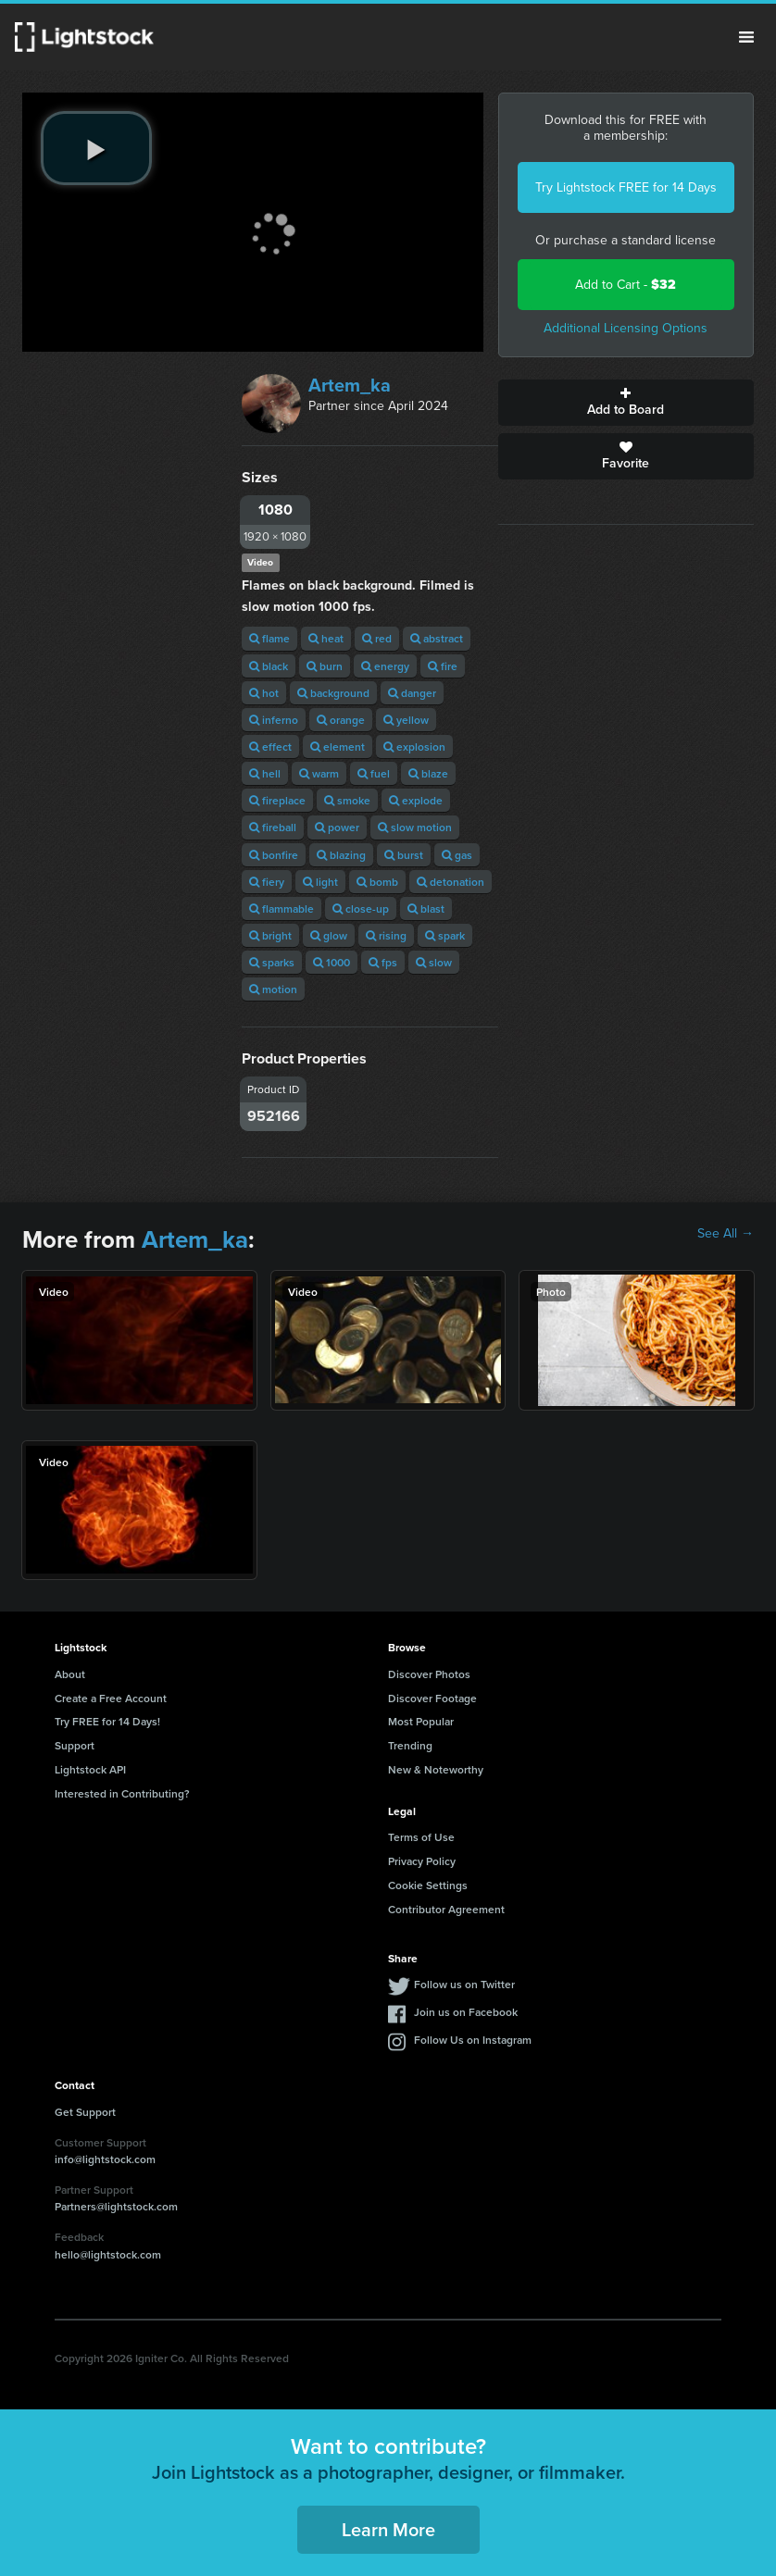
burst (403, 855)
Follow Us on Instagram (473, 2039)
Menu (746, 37)
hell (265, 773)
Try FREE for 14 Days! (107, 1721)
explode (416, 800)
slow (434, 962)
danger (412, 693)
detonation (450, 882)
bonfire (273, 855)
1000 (331, 962)
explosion (414, 746)
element (337, 746)
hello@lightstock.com (108, 2254)
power (337, 827)
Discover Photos (429, 1674)
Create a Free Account (111, 1698)
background (333, 693)
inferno (273, 720)
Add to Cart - (625, 284)
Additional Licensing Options (625, 328)
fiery (266, 882)
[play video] (96, 148)
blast (425, 908)
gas (457, 855)
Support (74, 1745)
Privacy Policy (422, 1861)
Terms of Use (421, 1837)
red (377, 638)
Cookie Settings (428, 1885)
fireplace (277, 800)
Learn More (388, 2529)
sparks (271, 962)
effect (270, 746)
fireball (272, 827)
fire (442, 666)
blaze (428, 773)
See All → (725, 1234)
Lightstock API (90, 1769)
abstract (436, 638)
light (320, 882)
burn (325, 666)
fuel (373, 773)
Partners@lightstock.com (116, 2206)
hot (264, 693)
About (70, 1674)
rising (386, 935)
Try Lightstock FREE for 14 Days (626, 187)
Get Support (85, 2112)
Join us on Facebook (466, 2012)
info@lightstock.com (105, 2159)
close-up (360, 908)
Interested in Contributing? (122, 1793)
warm (319, 773)
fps (383, 962)
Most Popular (421, 1721)
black (268, 666)
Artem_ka (349, 385)
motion (273, 989)
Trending (410, 1745)
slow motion (415, 827)
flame (269, 638)
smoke (347, 800)
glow (328, 935)
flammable (281, 908)
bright (270, 935)
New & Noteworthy (435, 1769)
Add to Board (626, 402)
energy (385, 666)
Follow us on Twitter (464, 1984)
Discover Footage (432, 1698)
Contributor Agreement (446, 1909)
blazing (341, 855)
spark (445, 935)
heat (326, 638)
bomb (377, 882)
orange (341, 720)
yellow (406, 720)
